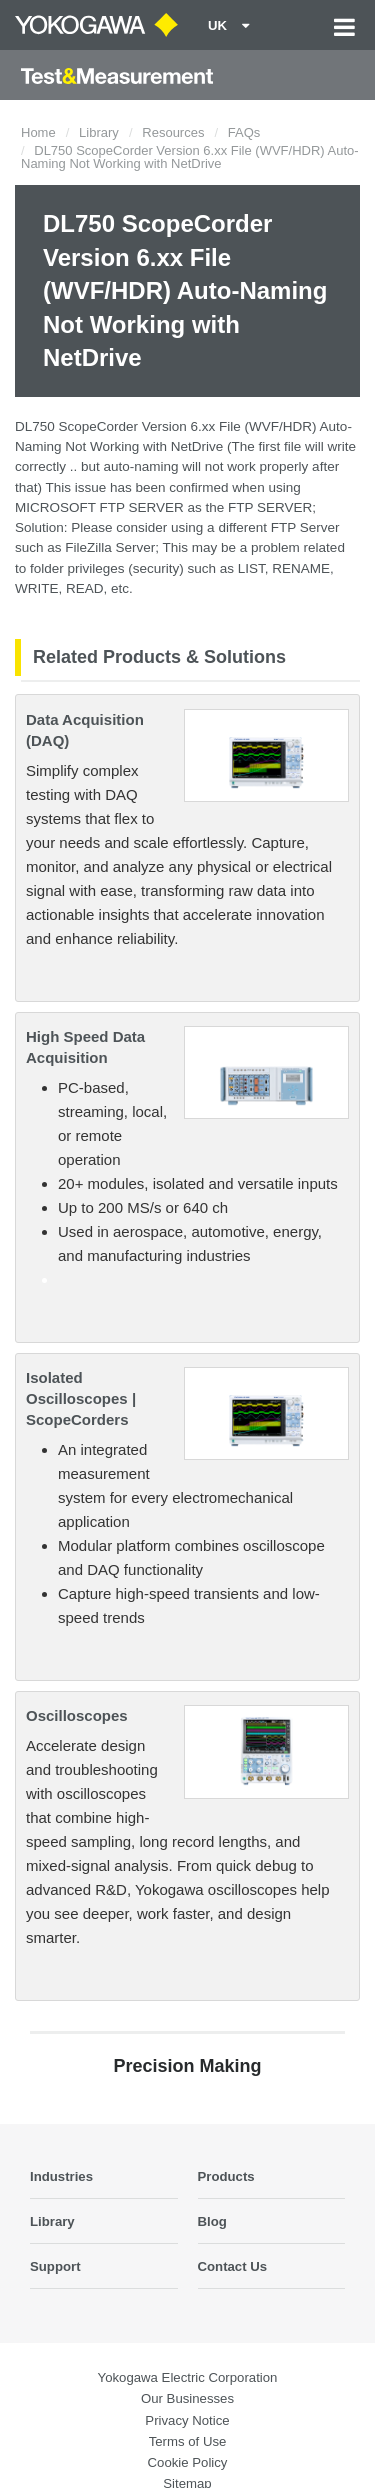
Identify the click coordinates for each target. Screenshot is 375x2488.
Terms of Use (188, 2441)
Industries (61, 2176)
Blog (212, 2221)
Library (99, 132)
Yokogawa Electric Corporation (188, 2377)
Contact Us (233, 2266)
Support (55, 2266)
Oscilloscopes (77, 1715)
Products (226, 2176)
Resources (173, 132)
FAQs (244, 132)
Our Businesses (187, 2398)
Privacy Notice (187, 2420)
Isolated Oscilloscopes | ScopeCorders (81, 1398)
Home (38, 132)
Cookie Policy (188, 2462)
